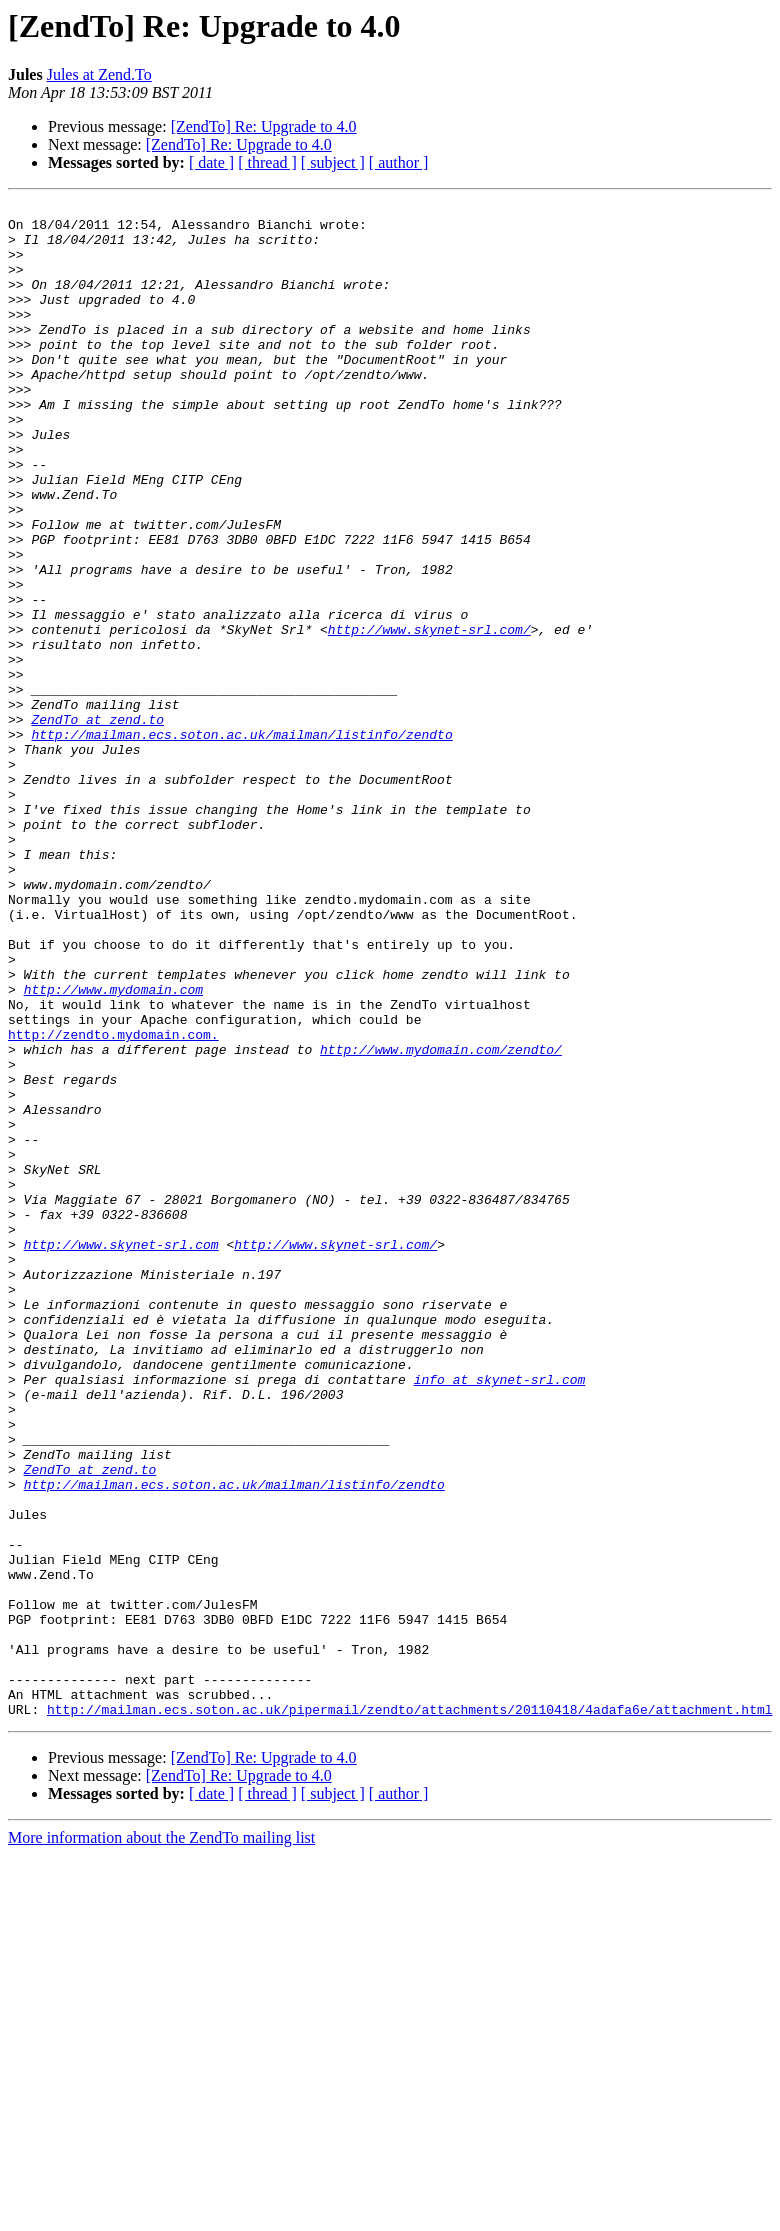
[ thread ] (267, 162)
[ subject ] (333, 162)
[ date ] (211, 162)
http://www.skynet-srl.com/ (429, 716)
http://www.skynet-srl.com (121, 1454)
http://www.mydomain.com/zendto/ (441, 1220)
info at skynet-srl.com (500, 1616)
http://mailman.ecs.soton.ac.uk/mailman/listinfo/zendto (241, 842)
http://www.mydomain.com (113, 1148)
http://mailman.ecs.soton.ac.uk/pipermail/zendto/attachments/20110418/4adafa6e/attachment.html (409, 2012)
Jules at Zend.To (99, 74)
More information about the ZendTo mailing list (161, 2140)
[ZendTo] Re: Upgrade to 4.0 (264, 126)
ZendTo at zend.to (97, 824)
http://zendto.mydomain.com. (113, 1202)
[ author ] (399, 162)
